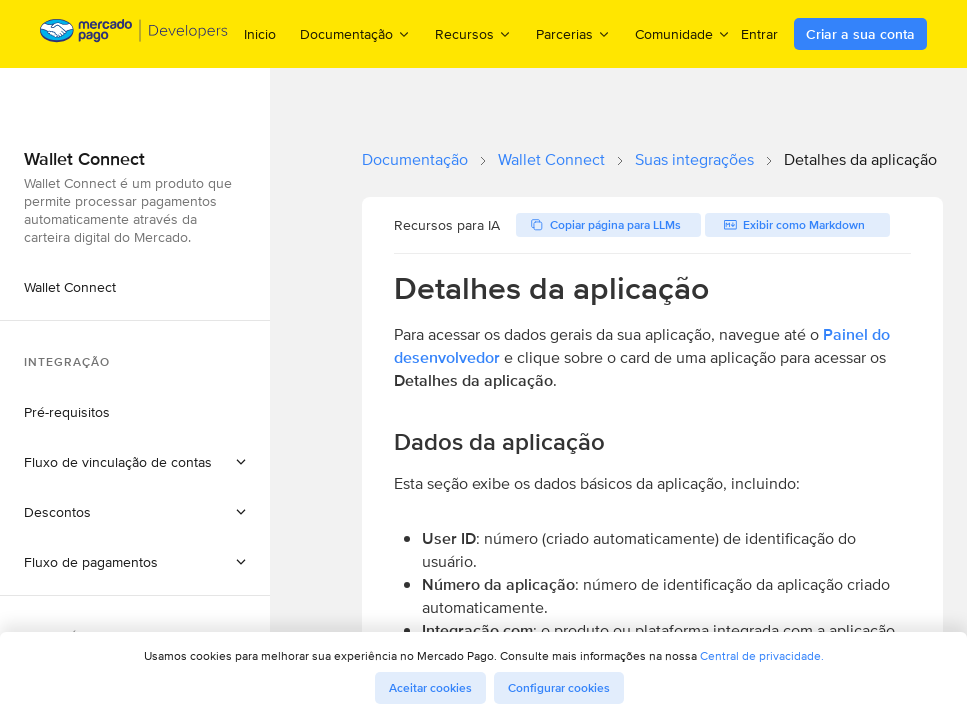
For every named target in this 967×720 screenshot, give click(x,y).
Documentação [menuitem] (355, 33)
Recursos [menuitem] (473, 33)
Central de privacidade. (762, 655)
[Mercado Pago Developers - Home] (134, 34)
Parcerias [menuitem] (573, 33)
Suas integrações (694, 159)
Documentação (415, 159)
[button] (135, 462)
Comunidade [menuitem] (683, 33)
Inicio (260, 34)
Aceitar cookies (430, 688)
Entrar (759, 34)
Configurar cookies (559, 688)
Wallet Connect (551, 159)
